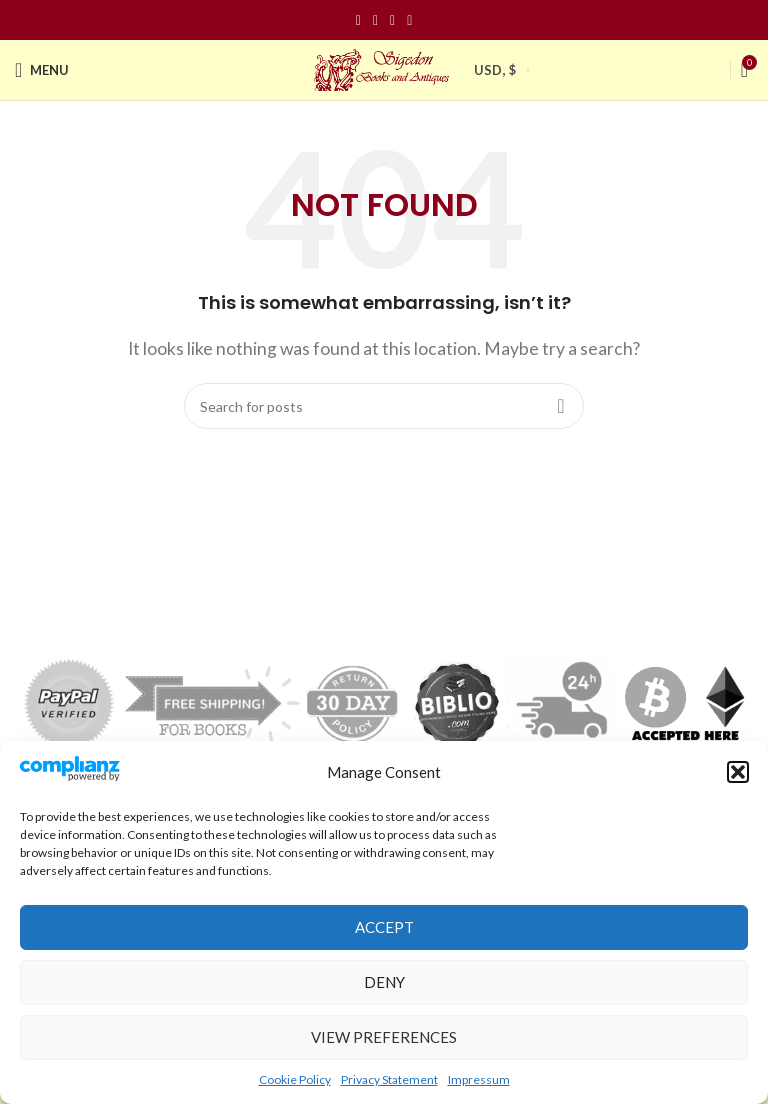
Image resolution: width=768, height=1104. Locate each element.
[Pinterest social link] (392, 20)
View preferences (384, 1037)
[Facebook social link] (358, 20)
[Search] (384, 406)
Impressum (479, 1079)
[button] (738, 772)
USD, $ (495, 70)
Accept (384, 927)
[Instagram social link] (375, 20)
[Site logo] (384, 67)
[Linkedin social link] (409, 20)
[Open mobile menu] (42, 70)
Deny (384, 982)
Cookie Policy (295, 1079)
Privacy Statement (389, 1079)
